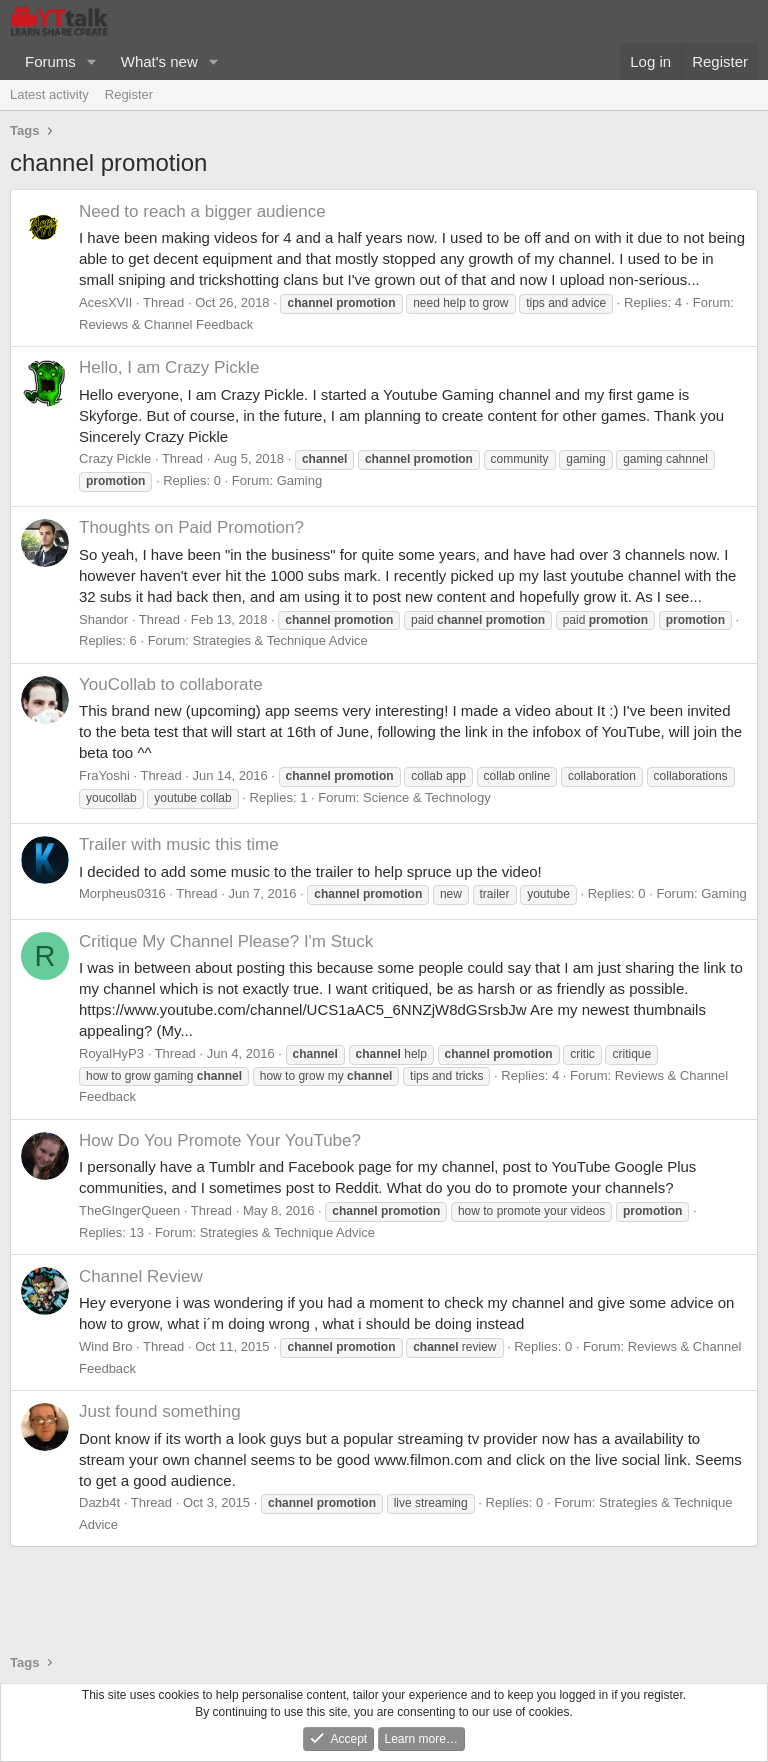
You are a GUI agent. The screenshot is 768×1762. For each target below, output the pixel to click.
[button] (92, 61)
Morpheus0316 (122, 893)
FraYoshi (104, 775)
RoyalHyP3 (111, 1053)
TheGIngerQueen (129, 1210)
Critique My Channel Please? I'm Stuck (226, 941)
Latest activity (49, 94)
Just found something (160, 1411)
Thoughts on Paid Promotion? (191, 527)
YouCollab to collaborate (171, 684)
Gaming (300, 480)
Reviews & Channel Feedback (166, 324)
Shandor (103, 619)
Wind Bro (105, 1346)
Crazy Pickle (115, 458)
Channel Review (141, 1276)
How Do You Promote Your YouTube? (220, 1140)
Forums (50, 61)
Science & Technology (427, 797)
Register (129, 94)
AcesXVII (105, 302)
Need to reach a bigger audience (202, 211)
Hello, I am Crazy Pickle (169, 367)
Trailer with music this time (179, 844)
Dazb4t (99, 1502)
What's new (159, 61)
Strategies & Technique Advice (279, 640)
